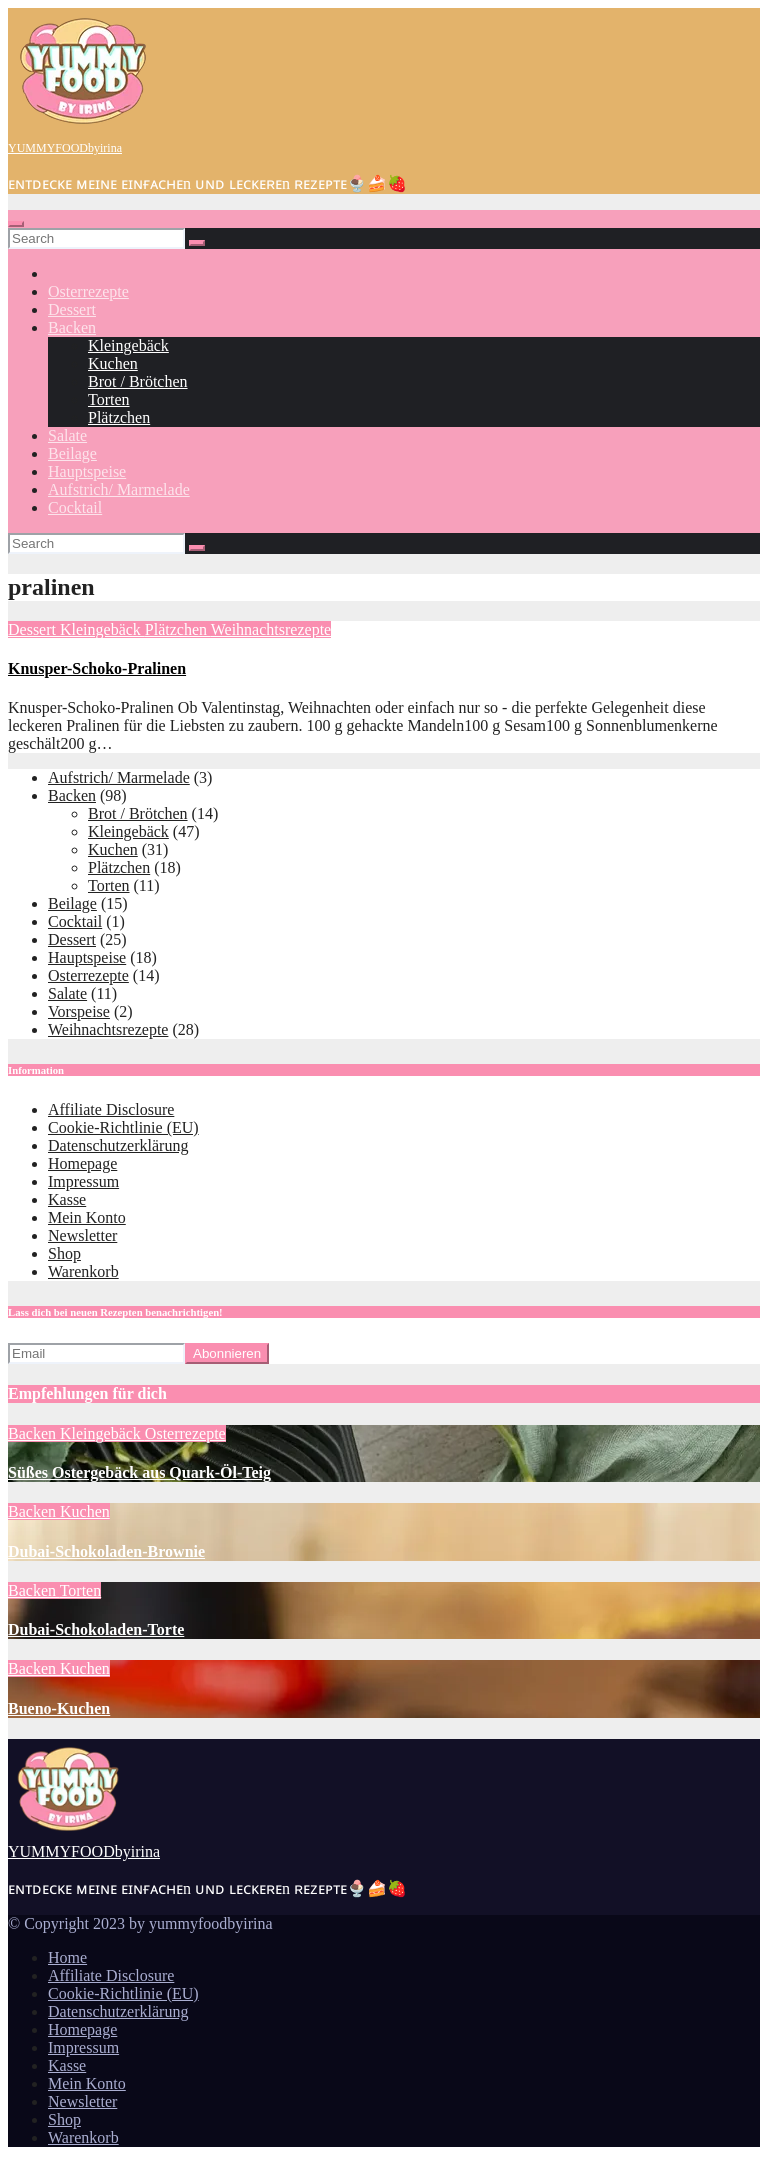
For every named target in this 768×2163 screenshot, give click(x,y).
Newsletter (82, 1235)
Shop (64, 1253)
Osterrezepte (88, 291)
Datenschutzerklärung (118, 1145)
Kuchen (113, 363)
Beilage (72, 453)
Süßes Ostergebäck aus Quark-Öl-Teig (139, 1472)
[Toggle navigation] (16, 224)
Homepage (82, 1163)
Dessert (72, 309)
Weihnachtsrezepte (271, 629)
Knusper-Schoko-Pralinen (97, 668)
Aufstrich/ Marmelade (119, 489)
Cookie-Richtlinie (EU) (123, 1127)
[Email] (96, 1353)
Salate (67, 435)
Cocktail (75, 507)
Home (67, 1957)
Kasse (67, 1199)
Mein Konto (87, 1217)
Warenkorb (83, 1271)
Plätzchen (119, 417)
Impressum (83, 1181)
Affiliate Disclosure (111, 1109)
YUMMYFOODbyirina (65, 148)
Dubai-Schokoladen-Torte (96, 1629)
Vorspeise (79, 1011)
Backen (72, 327)
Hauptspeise (87, 471)
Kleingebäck (128, 345)
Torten (109, 399)
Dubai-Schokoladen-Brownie (106, 1551)
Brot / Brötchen (138, 381)
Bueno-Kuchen (59, 1708)
